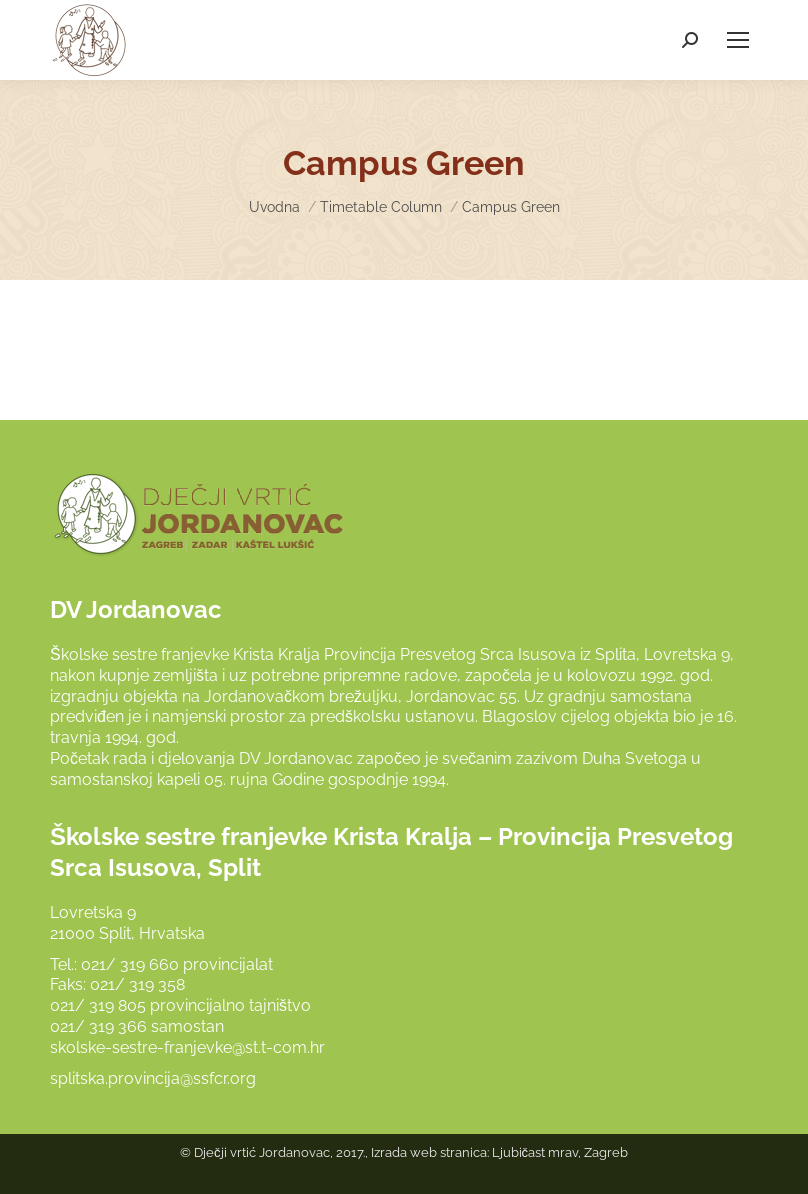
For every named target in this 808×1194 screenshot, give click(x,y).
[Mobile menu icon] (738, 40)
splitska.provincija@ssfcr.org (153, 1078)
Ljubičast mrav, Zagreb (560, 1152)
